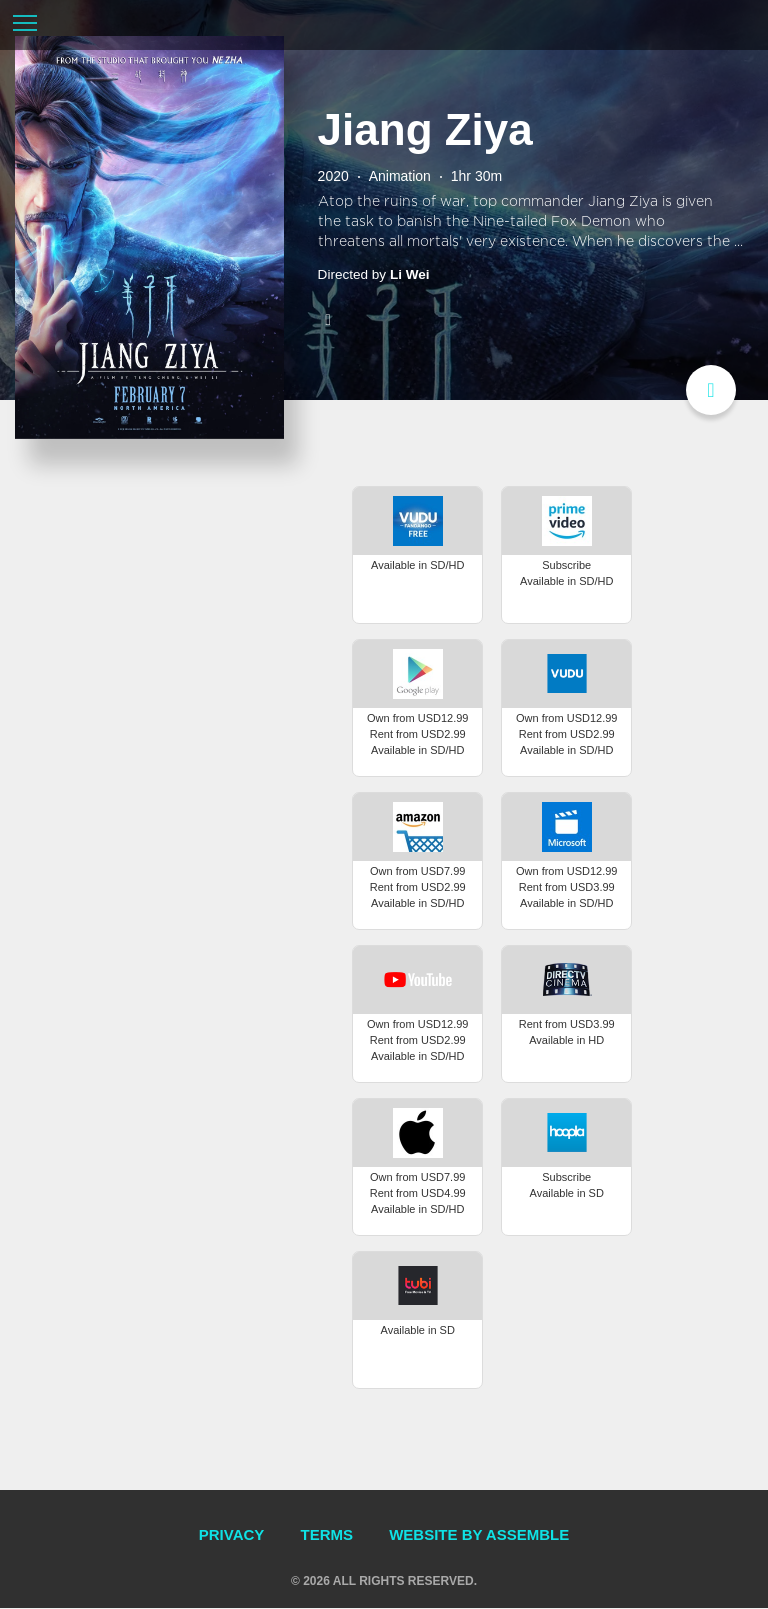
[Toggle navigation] (25, 25)
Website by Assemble (479, 1535)
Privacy (232, 1535)
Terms (327, 1535)
